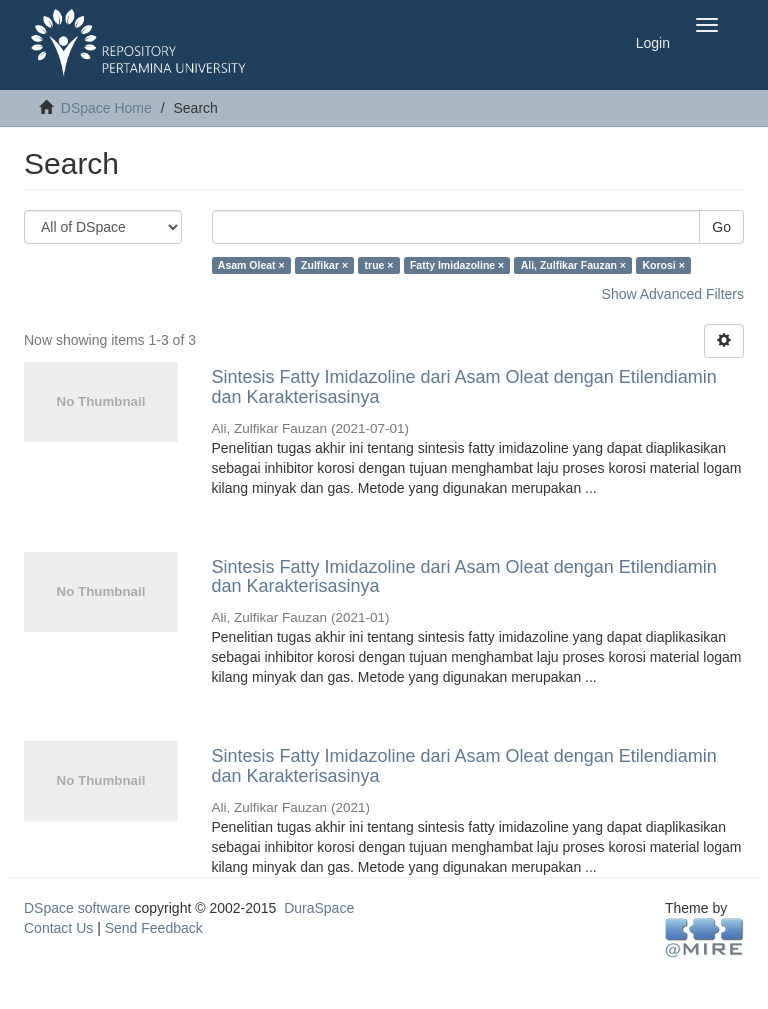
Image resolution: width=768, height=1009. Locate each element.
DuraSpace (319, 908)
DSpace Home (106, 108)
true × (379, 265)
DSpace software (77, 908)
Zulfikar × (324, 265)
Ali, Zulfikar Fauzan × (573, 265)
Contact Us (58, 928)
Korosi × (663, 265)
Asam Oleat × (251, 265)
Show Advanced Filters (673, 294)
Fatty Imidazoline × (457, 265)
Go (721, 227)
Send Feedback (154, 928)
